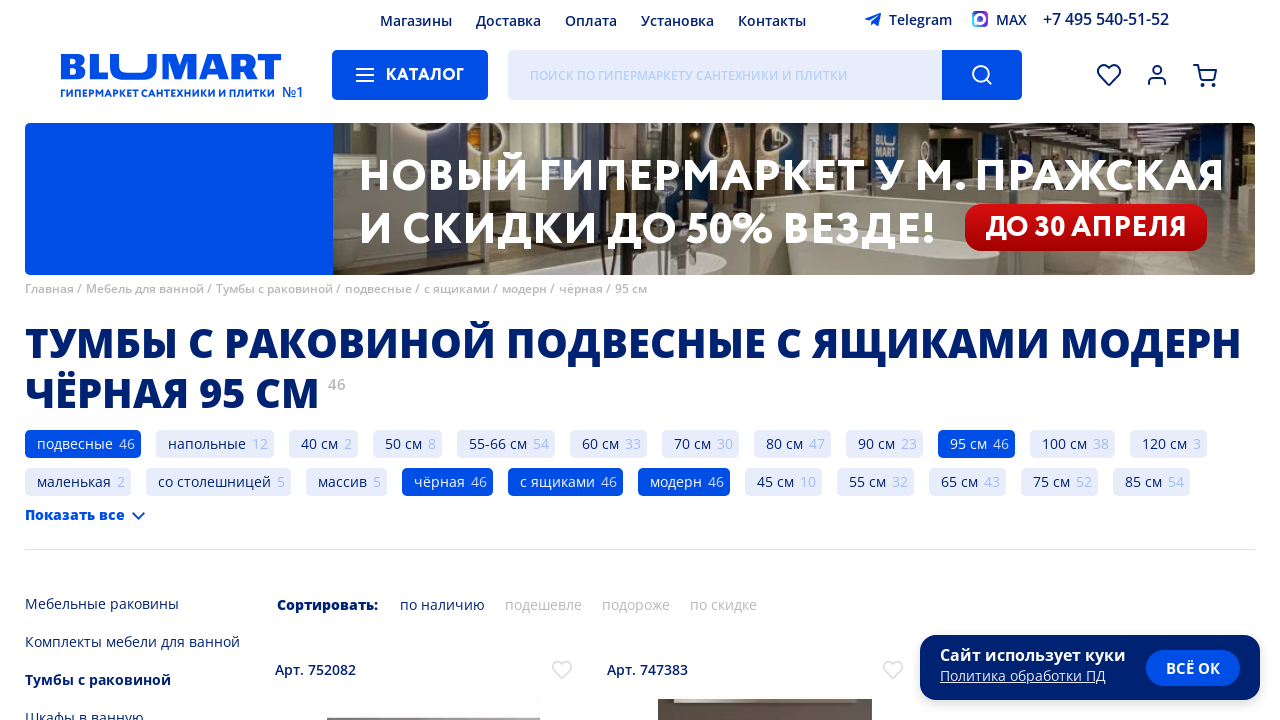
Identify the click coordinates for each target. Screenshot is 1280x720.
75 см (1051, 481)
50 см (403, 443)
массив (342, 481)
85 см (1143, 481)
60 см (600, 443)
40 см (319, 443)
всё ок (1193, 668)
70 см (692, 443)
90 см (876, 443)
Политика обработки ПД (1023, 675)
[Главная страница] (171, 75)
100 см (1064, 443)
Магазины (416, 20)
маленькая (74, 481)
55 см (867, 481)
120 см (1164, 443)
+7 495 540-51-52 (1106, 19)
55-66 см (498, 443)
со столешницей (214, 481)
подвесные (380, 288)
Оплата (591, 20)
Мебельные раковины (102, 603)
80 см (784, 443)
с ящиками (457, 288)
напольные (207, 443)
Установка (677, 20)
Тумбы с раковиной (274, 288)
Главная (49, 288)
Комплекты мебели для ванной (132, 641)
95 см (631, 288)
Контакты (772, 20)
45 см (775, 481)
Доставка (508, 20)
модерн (524, 288)
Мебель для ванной (145, 288)
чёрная (581, 288)
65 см (959, 481)
